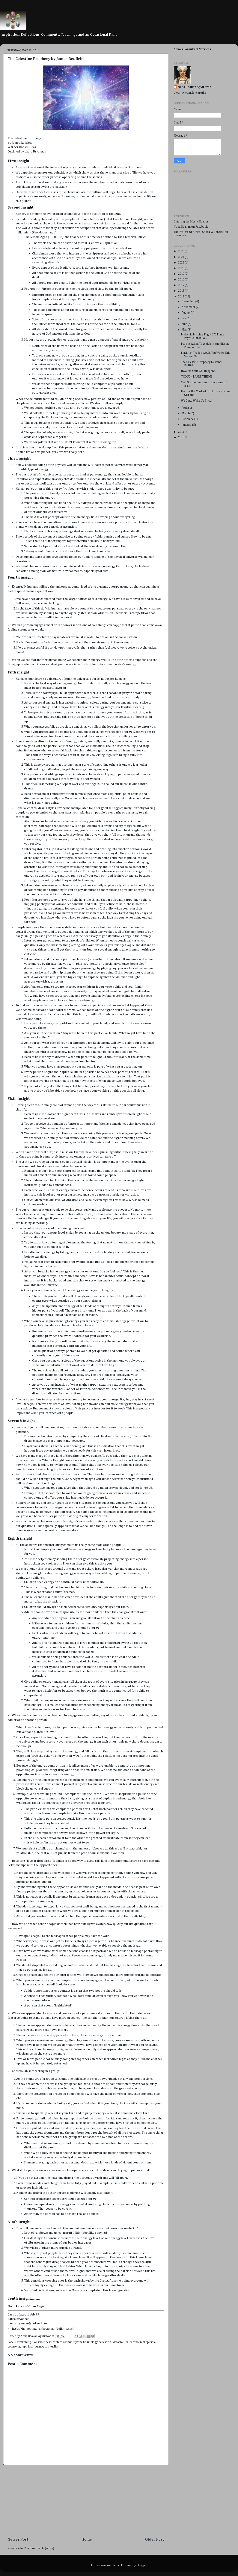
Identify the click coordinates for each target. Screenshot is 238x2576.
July (184, 318)
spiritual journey (33, 2346)
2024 (181, 257)
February (188, 418)
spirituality (51, 2346)
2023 (181, 262)
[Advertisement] (86, 2501)
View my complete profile (190, 92)
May (185, 329)
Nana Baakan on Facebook (191, 226)
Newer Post (18, 2539)
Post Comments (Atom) (39, 2548)
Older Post (154, 2539)
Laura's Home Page (30, 2306)
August (186, 312)
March (186, 413)
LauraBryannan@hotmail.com (28, 2323)
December (188, 301)
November (189, 307)
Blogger (142, 2565)
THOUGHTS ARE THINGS (196, 376)
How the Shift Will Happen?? (198, 371)
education (105, 2342)
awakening (24, 2342)
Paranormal (137, 2342)
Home (86, 2539)
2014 (181, 296)
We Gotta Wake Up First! (196, 400)
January (187, 424)
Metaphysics (120, 2342)
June (185, 324)
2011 (181, 431)
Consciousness (41, 2342)
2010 (181, 437)
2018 (181, 279)
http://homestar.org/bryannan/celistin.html (43, 2328)
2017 (181, 285)
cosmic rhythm (72, 2342)
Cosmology (90, 2342)
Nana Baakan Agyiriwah (194, 86)
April (185, 407)
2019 (181, 273)
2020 (181, 268)
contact (57, 2342)
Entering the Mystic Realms (191, 221)
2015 (181, 290)
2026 (181, 251)
